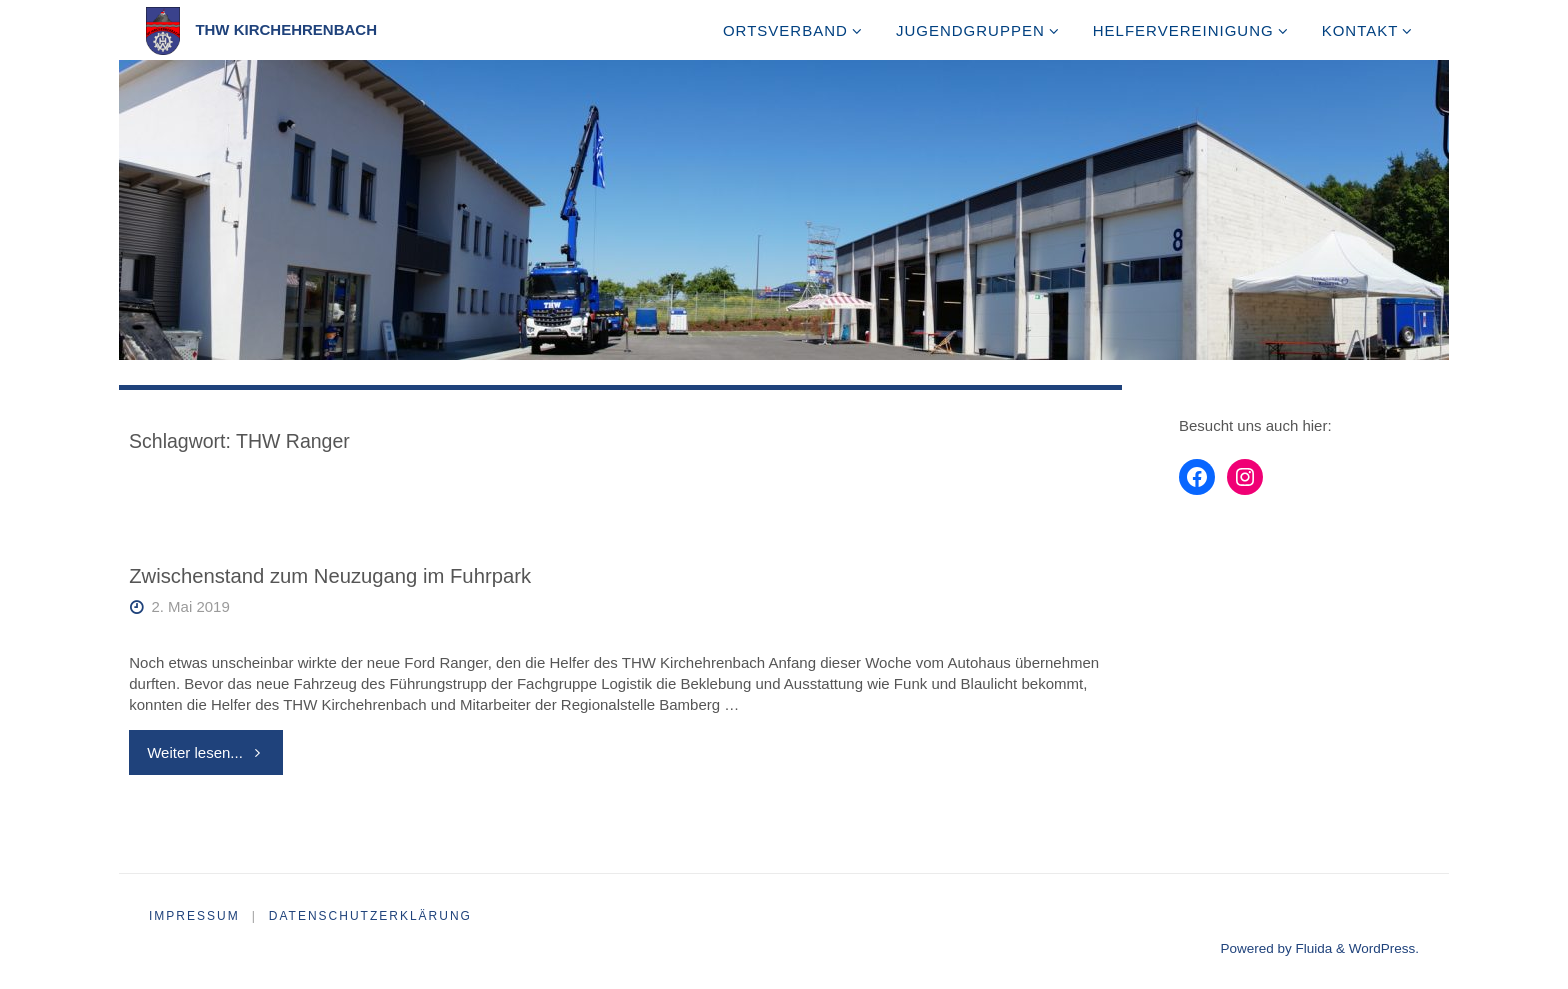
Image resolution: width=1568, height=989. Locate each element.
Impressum (194, 916)
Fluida (1312, 948)
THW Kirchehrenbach (286, 29)
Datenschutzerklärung (370, 916)
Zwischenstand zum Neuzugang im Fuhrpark (330, 576)
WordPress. (1384, 948)
